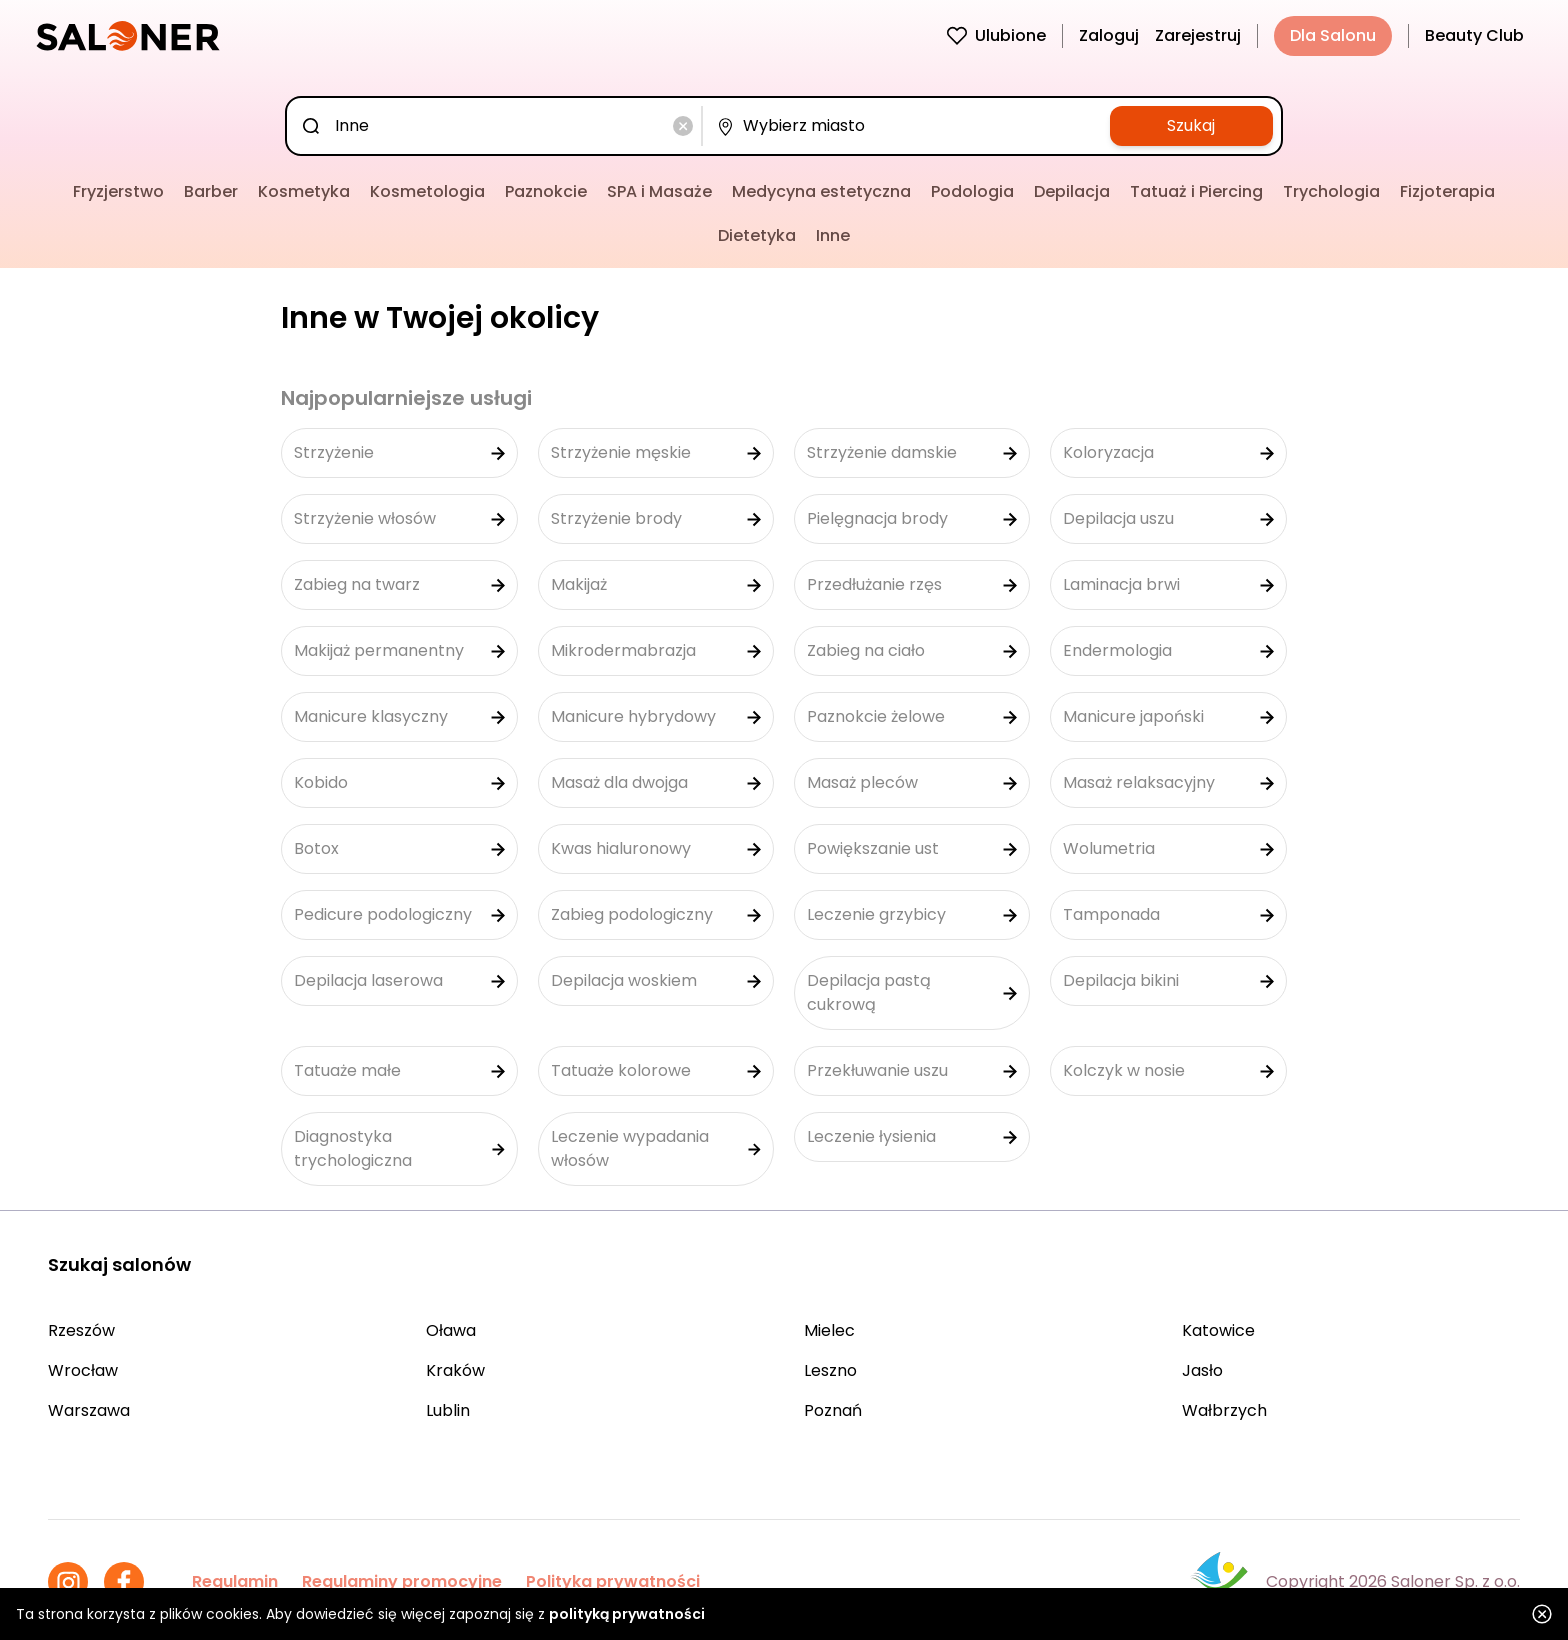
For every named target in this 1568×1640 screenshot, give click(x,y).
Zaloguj (1109, 35)
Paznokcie (546, 191)
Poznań (833, 1410)
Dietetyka (757, 235)
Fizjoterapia (1447, 191)
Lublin (448, 1410)
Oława (451, 1330)
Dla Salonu (1333, 35)
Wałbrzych (1224, 1410)
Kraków (455, 1370)
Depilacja (1072, 191)
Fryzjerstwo (118, 191)
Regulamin (235, 1581)
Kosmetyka (304, 191)
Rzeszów (81, 1330)
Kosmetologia (427, 191)
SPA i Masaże (659, 191)
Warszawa (89, 1410)
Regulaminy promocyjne (402, 1581)
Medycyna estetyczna (821, 191)
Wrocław (83, 1370)
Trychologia (1331, 191)
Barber (211, 191)
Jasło (1202, 1370)
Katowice (1218, 1330)
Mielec (829, 1330)
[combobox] (497, 126)
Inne (833, 235)
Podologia (972, 191)
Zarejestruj (1198, 35)
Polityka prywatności (613, 1581)
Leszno (830, 1370)
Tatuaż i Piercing (1196, 191)
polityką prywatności (627, 1614)
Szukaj (1191, 125)
